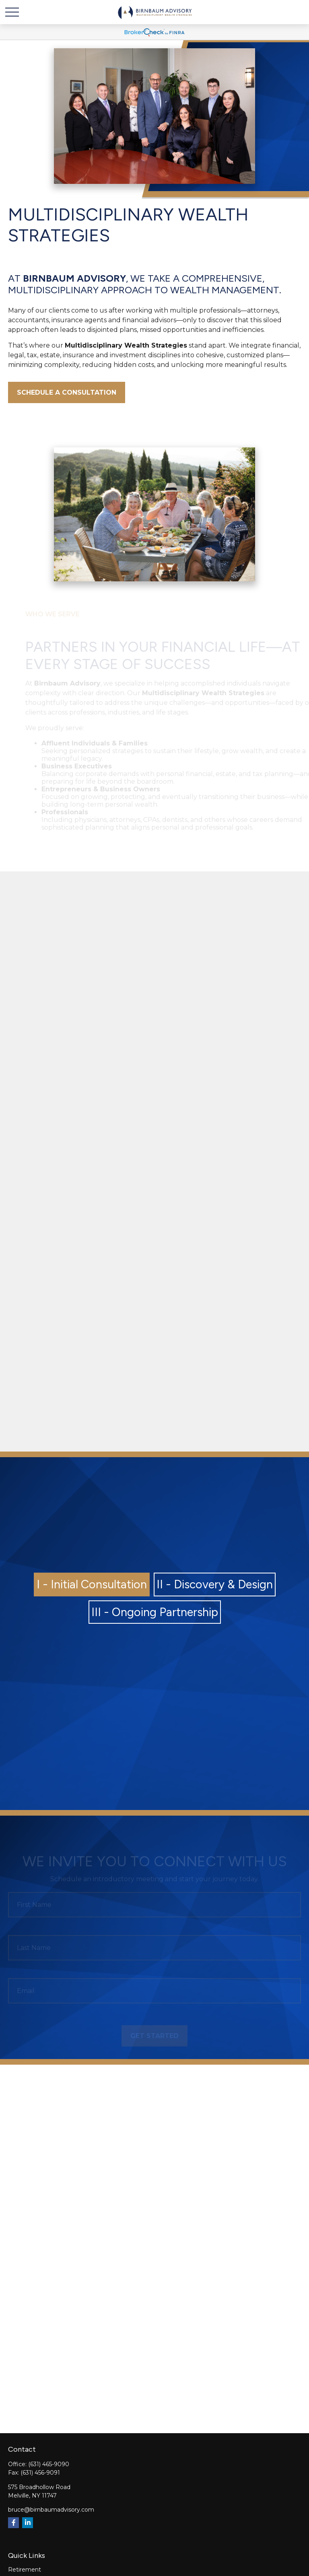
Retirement (24, 2569)
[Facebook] (13, 2522)
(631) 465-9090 (48, 2464)
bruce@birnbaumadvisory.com (51, 2509)
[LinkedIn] (27, 2522)
